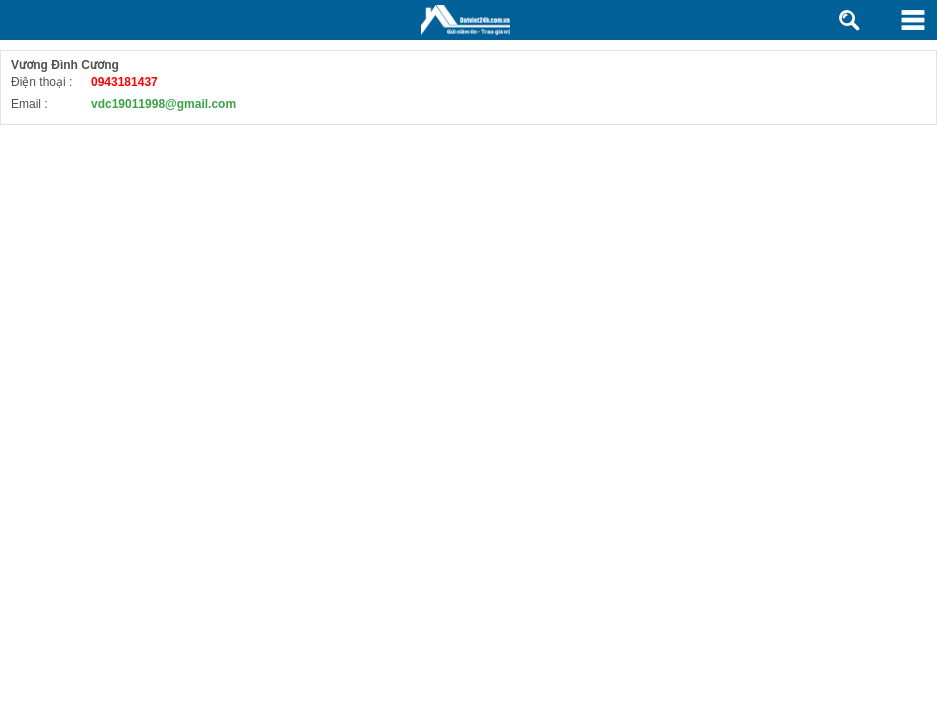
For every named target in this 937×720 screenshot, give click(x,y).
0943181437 (124, 82)
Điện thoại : (41, 82)
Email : (29, 104)
